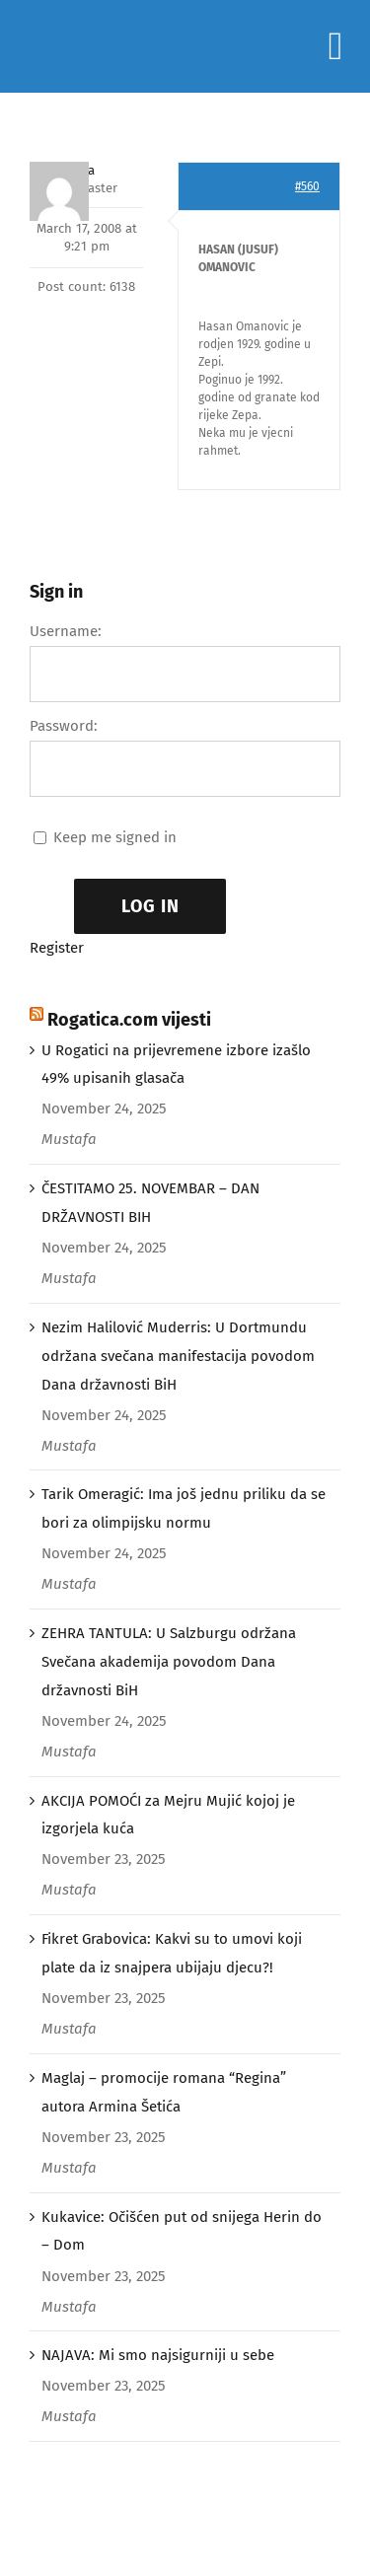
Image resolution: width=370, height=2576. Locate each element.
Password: (64, 726)
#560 (307, 186)
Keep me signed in (115, 837)
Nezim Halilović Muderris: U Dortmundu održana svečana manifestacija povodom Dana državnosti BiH (178, 1356)
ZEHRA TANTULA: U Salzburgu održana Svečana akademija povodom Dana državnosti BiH (168, 1661)
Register (57, 948)
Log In (150, 906)
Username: (66, 631)
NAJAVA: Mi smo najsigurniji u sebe (157, 2355)
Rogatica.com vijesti (129, 1020)
